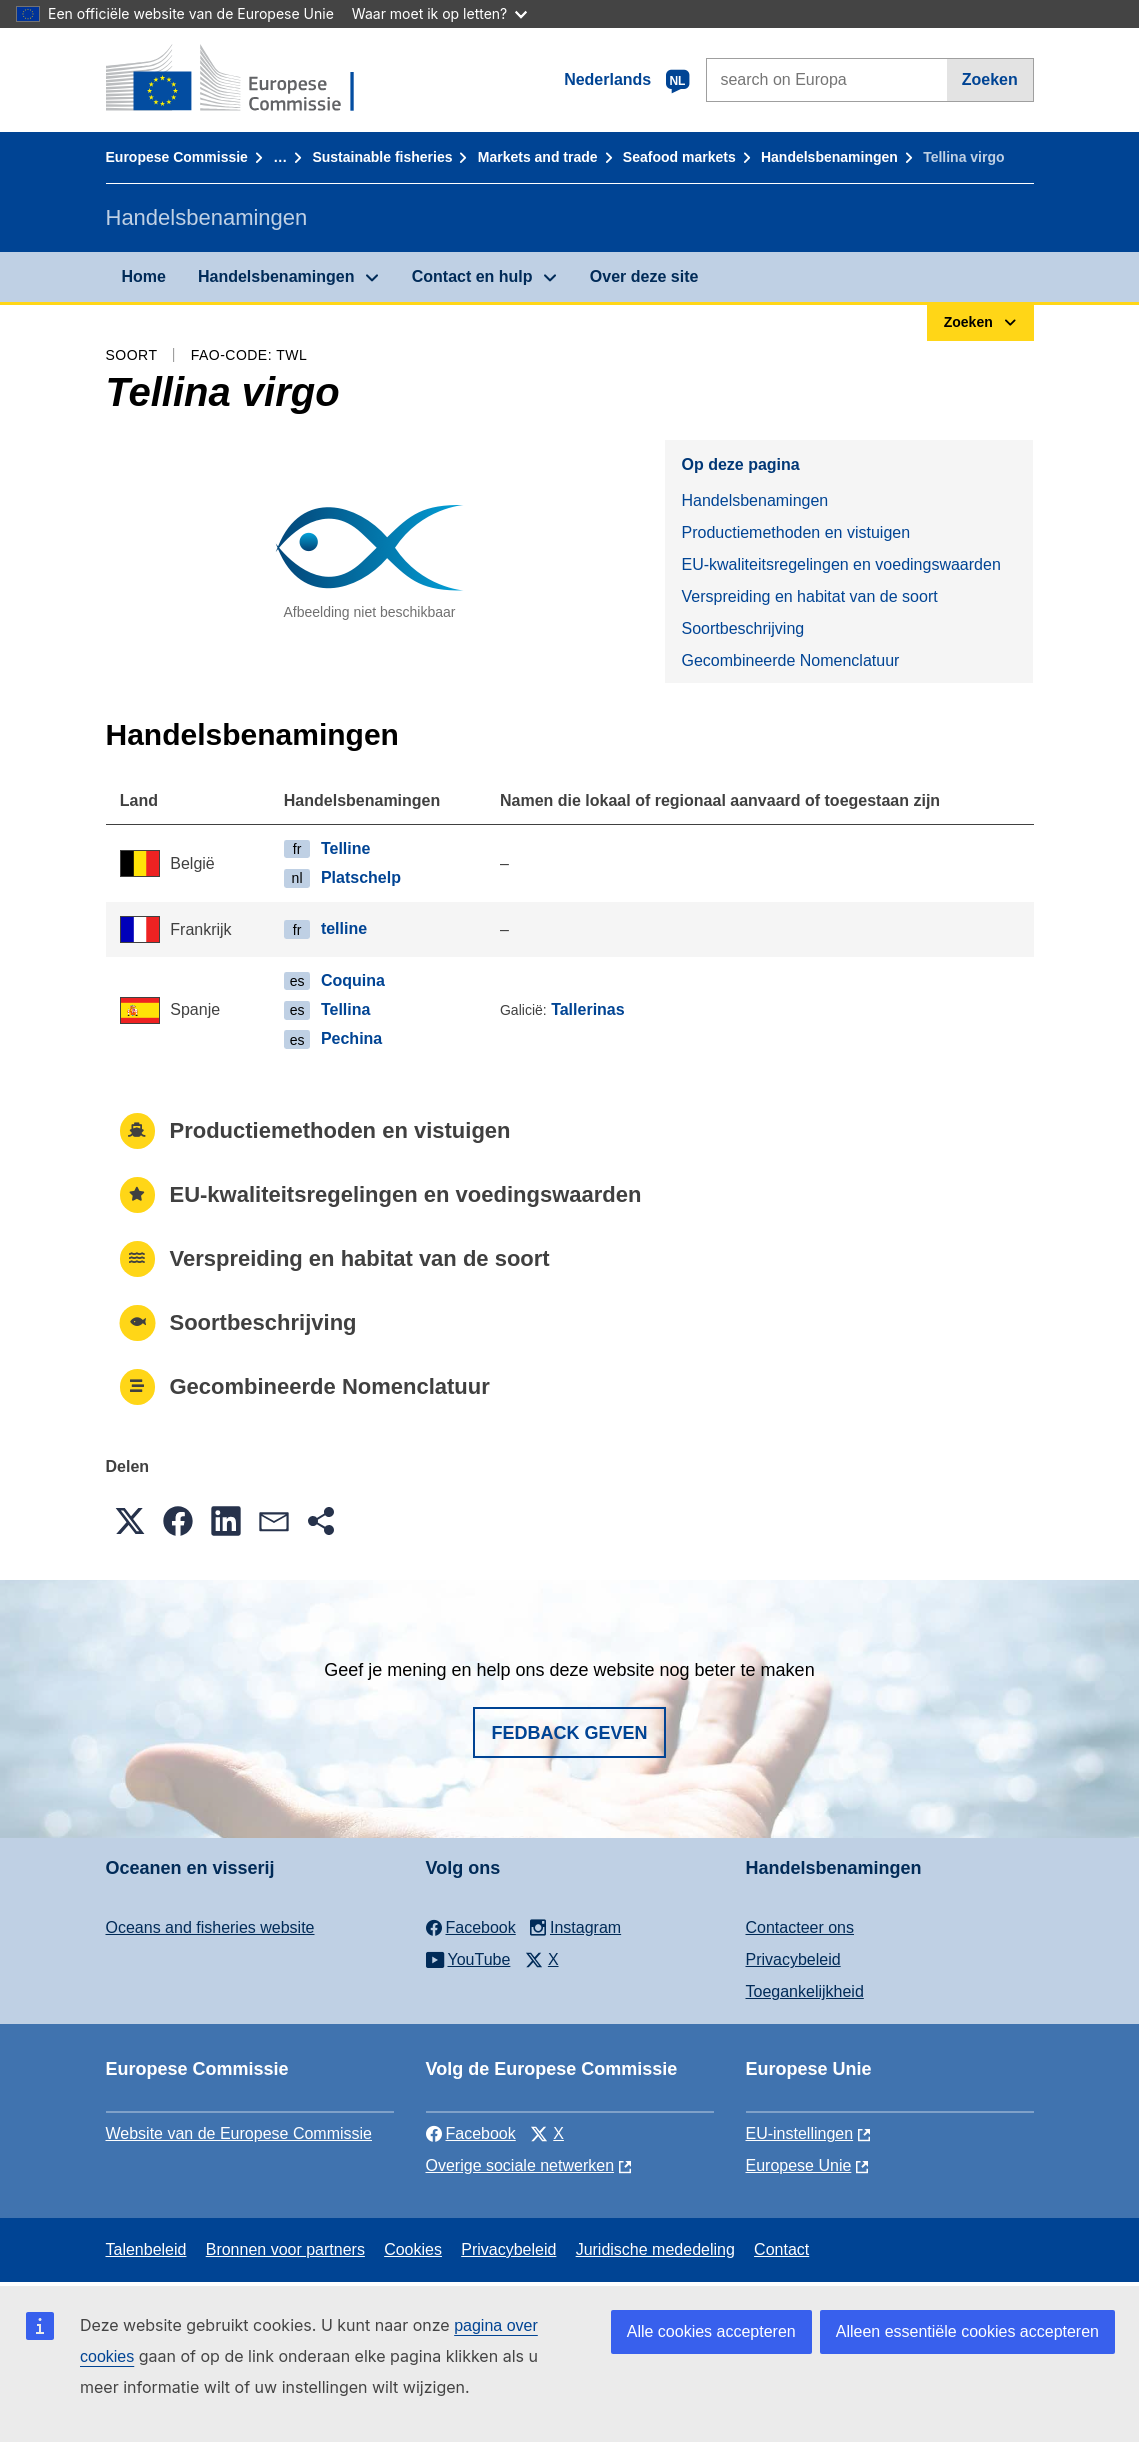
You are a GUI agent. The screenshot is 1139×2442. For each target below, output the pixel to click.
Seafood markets (679, 157)
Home (144, 276)
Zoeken (990, 79)
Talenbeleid (146, 2249)
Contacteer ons (800, 1927)
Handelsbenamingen (829, 157)
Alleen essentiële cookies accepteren (967, 2331)
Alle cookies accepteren (711, 2331)
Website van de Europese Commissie (239, 2133)
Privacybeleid (793, 1959)
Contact (781, 2249)
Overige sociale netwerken (520, 2165)
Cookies (413, 2249)
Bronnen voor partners (285, 2249)
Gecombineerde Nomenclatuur (790, 660)
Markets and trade (538, 157)
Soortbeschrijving (742, 628)
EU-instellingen (800, 2133)
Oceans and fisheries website (210, 1927)
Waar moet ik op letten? (439, 13)
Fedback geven (569, 1733)
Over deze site (644, 276)
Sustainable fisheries (382, 157)
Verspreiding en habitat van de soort (809, 596)
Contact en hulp (472, 276)
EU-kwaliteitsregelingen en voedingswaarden (840, 564)
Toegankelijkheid (805, 1991)
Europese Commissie (177, 157)
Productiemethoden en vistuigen (795, 532)
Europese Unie (799, 2165)
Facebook (471, 2133)
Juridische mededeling (655, 2249)
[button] (130, 1521)
